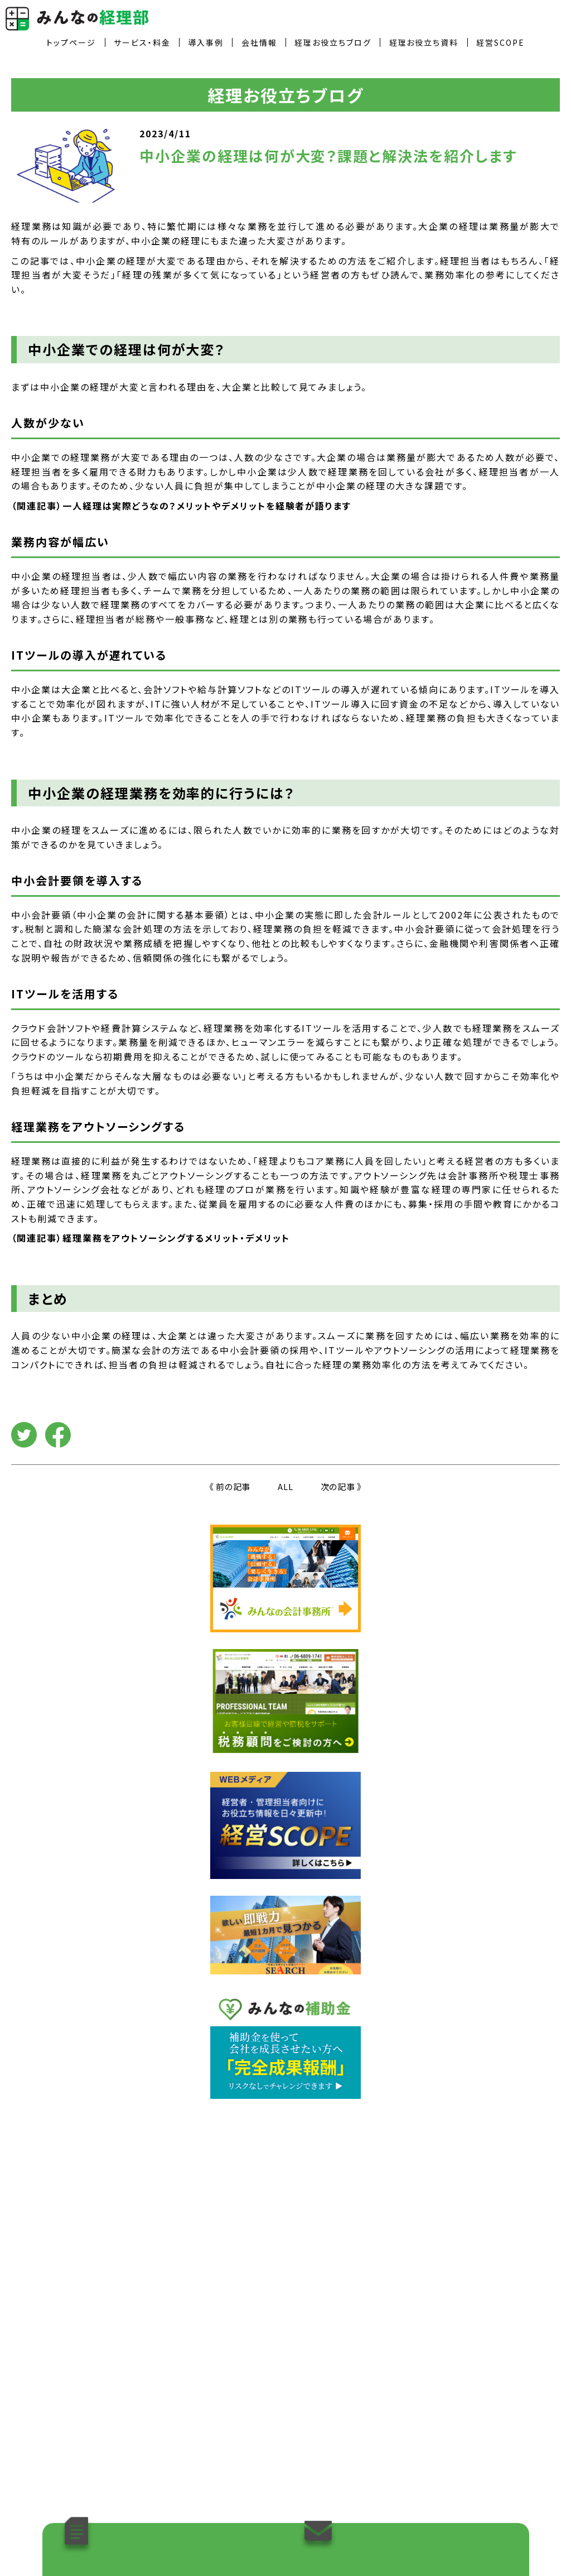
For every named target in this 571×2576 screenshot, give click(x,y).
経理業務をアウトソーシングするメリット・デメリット (176, 1237)
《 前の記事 (230, 1486)
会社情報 (259, 42)
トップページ (71, 42)
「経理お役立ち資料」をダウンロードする (167, 2531)
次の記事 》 (341, 1486)
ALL (285, 1486)
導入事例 (206, 42)
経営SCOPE (500, 42)
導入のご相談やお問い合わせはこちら (404, 2531)
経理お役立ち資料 (424, 42)
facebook (58, 1435)
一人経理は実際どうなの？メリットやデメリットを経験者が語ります (206, 505)
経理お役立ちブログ (332, 42)
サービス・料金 (142, 42)
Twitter (24, 1435)
